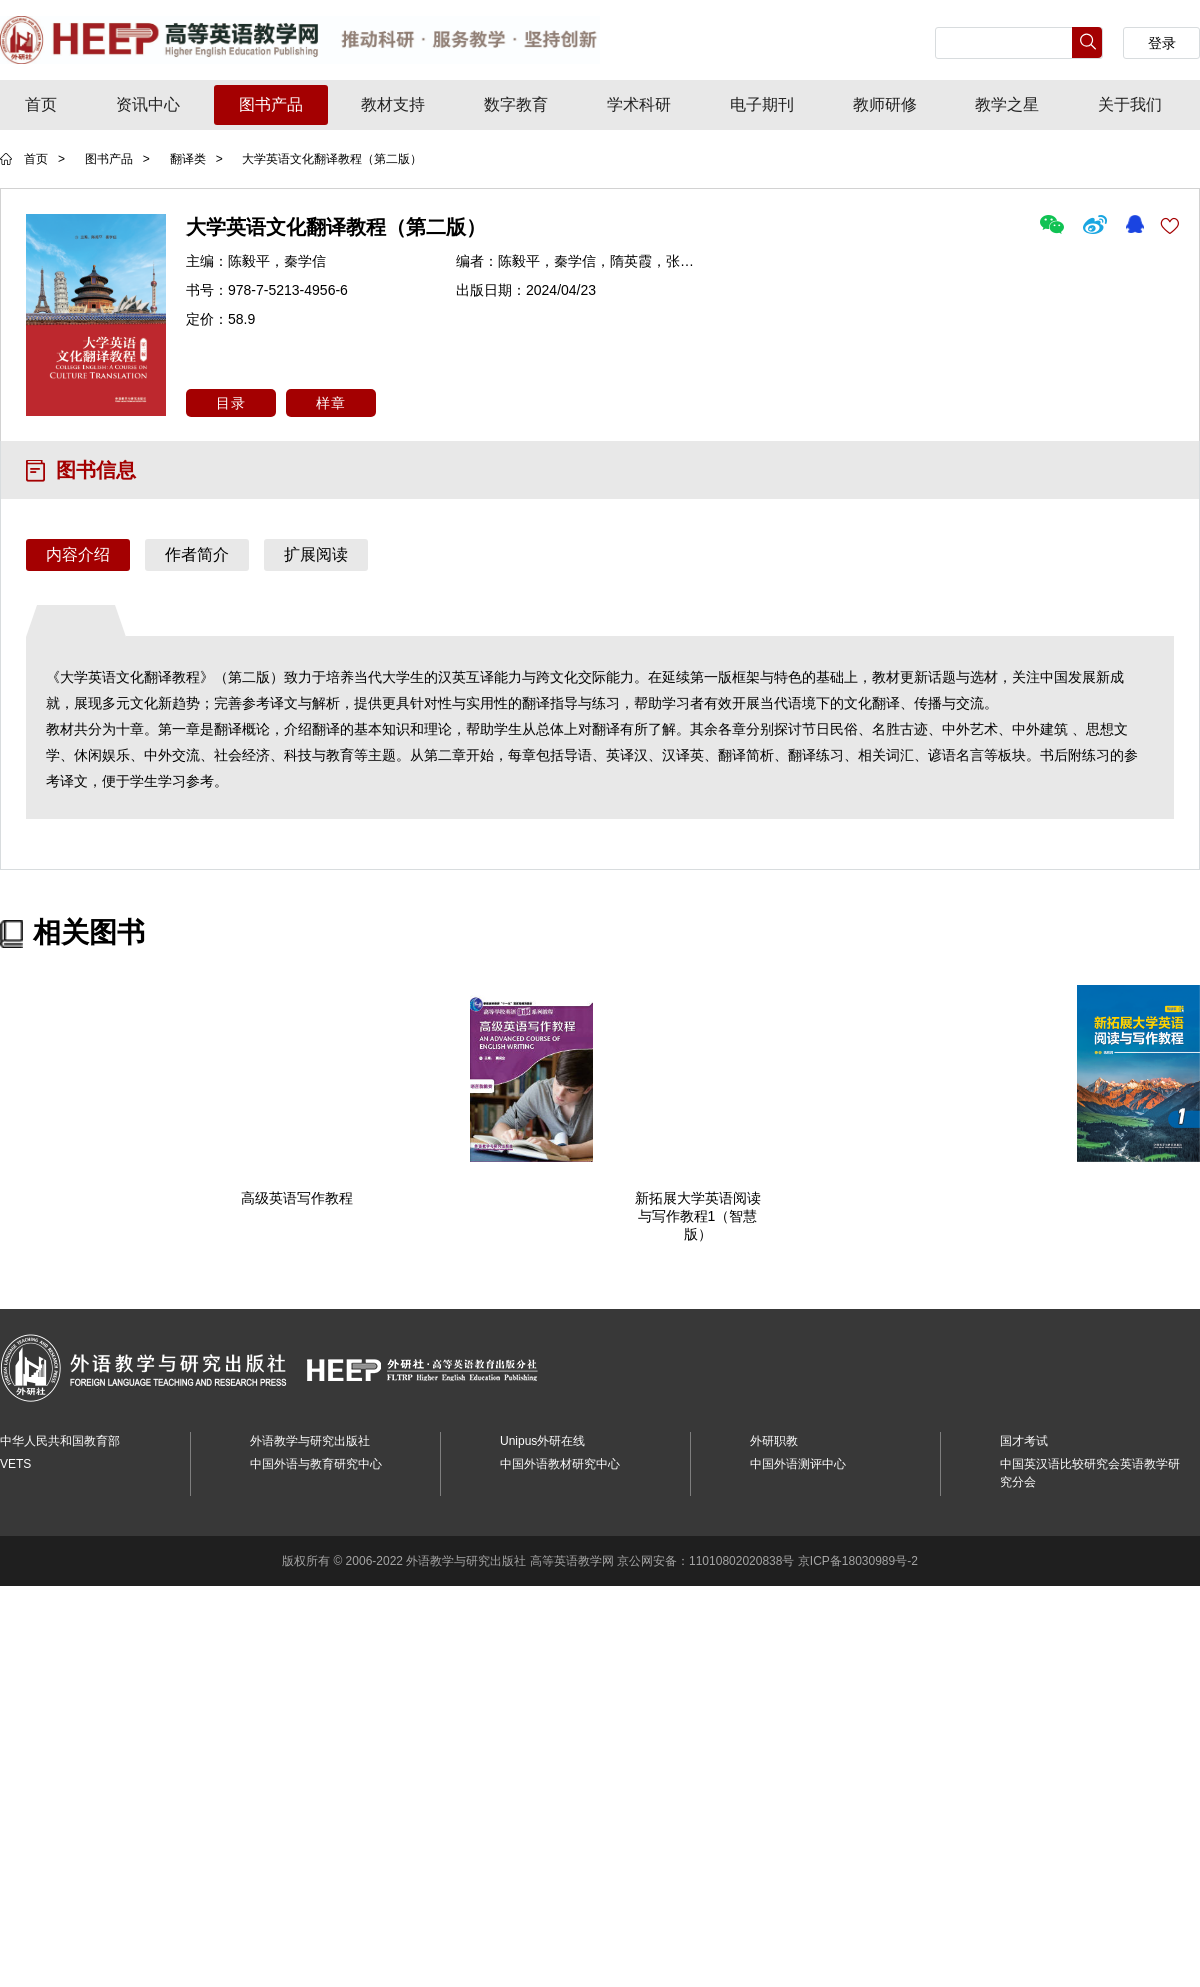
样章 (331, 403)
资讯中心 (148, 104)
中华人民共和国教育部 (60, 1440)
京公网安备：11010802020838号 (705, 1560)
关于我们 (1130, 104)
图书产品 (271, 104)
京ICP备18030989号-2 (858, 1560)
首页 (41, 104)
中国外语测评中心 (798, 1463)
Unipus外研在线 (542, 1440)
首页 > (44, 159)
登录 (1162, 43)
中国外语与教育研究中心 (316, 1463)
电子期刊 (762, 104)
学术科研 (639, 104)
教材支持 (393, 104)
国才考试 (1024, 1440)
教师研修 (885, 104)
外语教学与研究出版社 (310, 1440)
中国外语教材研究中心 (560, 1463)
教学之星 (1007, 104)
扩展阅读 (316, 554)
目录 (231, 403)
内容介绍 (78, 554)
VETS (15, 1463)
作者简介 (197, 554)
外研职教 (774, 1440)
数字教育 (516, 104)
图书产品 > (117, 159)
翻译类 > (198, 159)
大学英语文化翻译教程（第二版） (332, 159)
